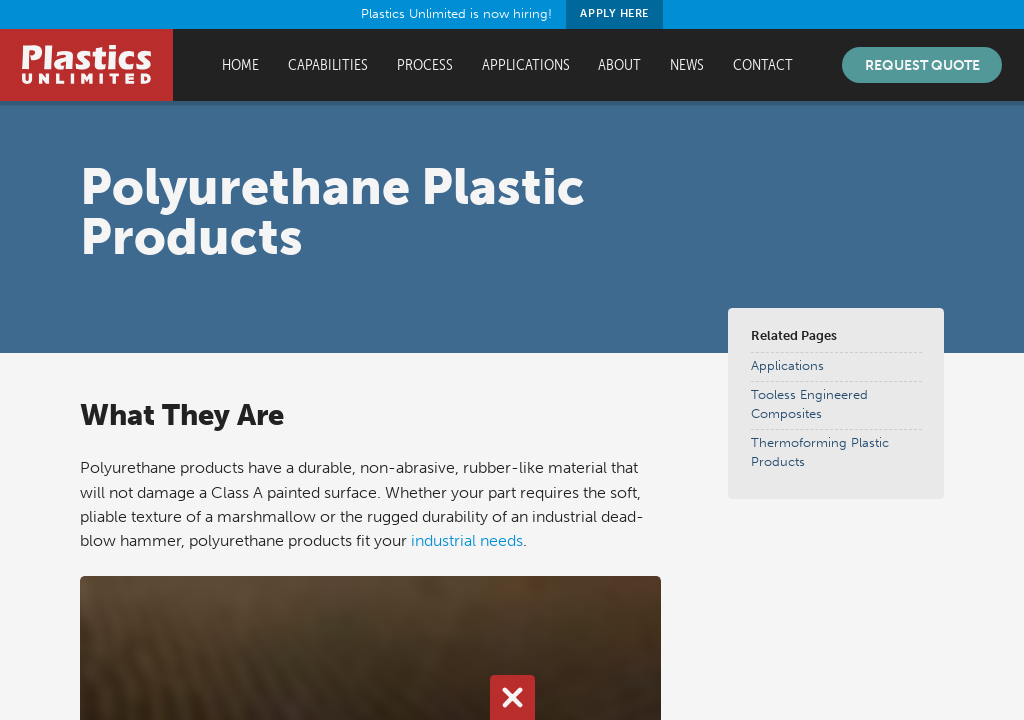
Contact (763, 64)
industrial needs (467, 540)
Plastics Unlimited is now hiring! (512, 14)
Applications (526, 64)
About (619, 64)
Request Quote (922, 65)
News (687, 64)
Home (240, 64)
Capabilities (328, 64)
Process (425, 64)
